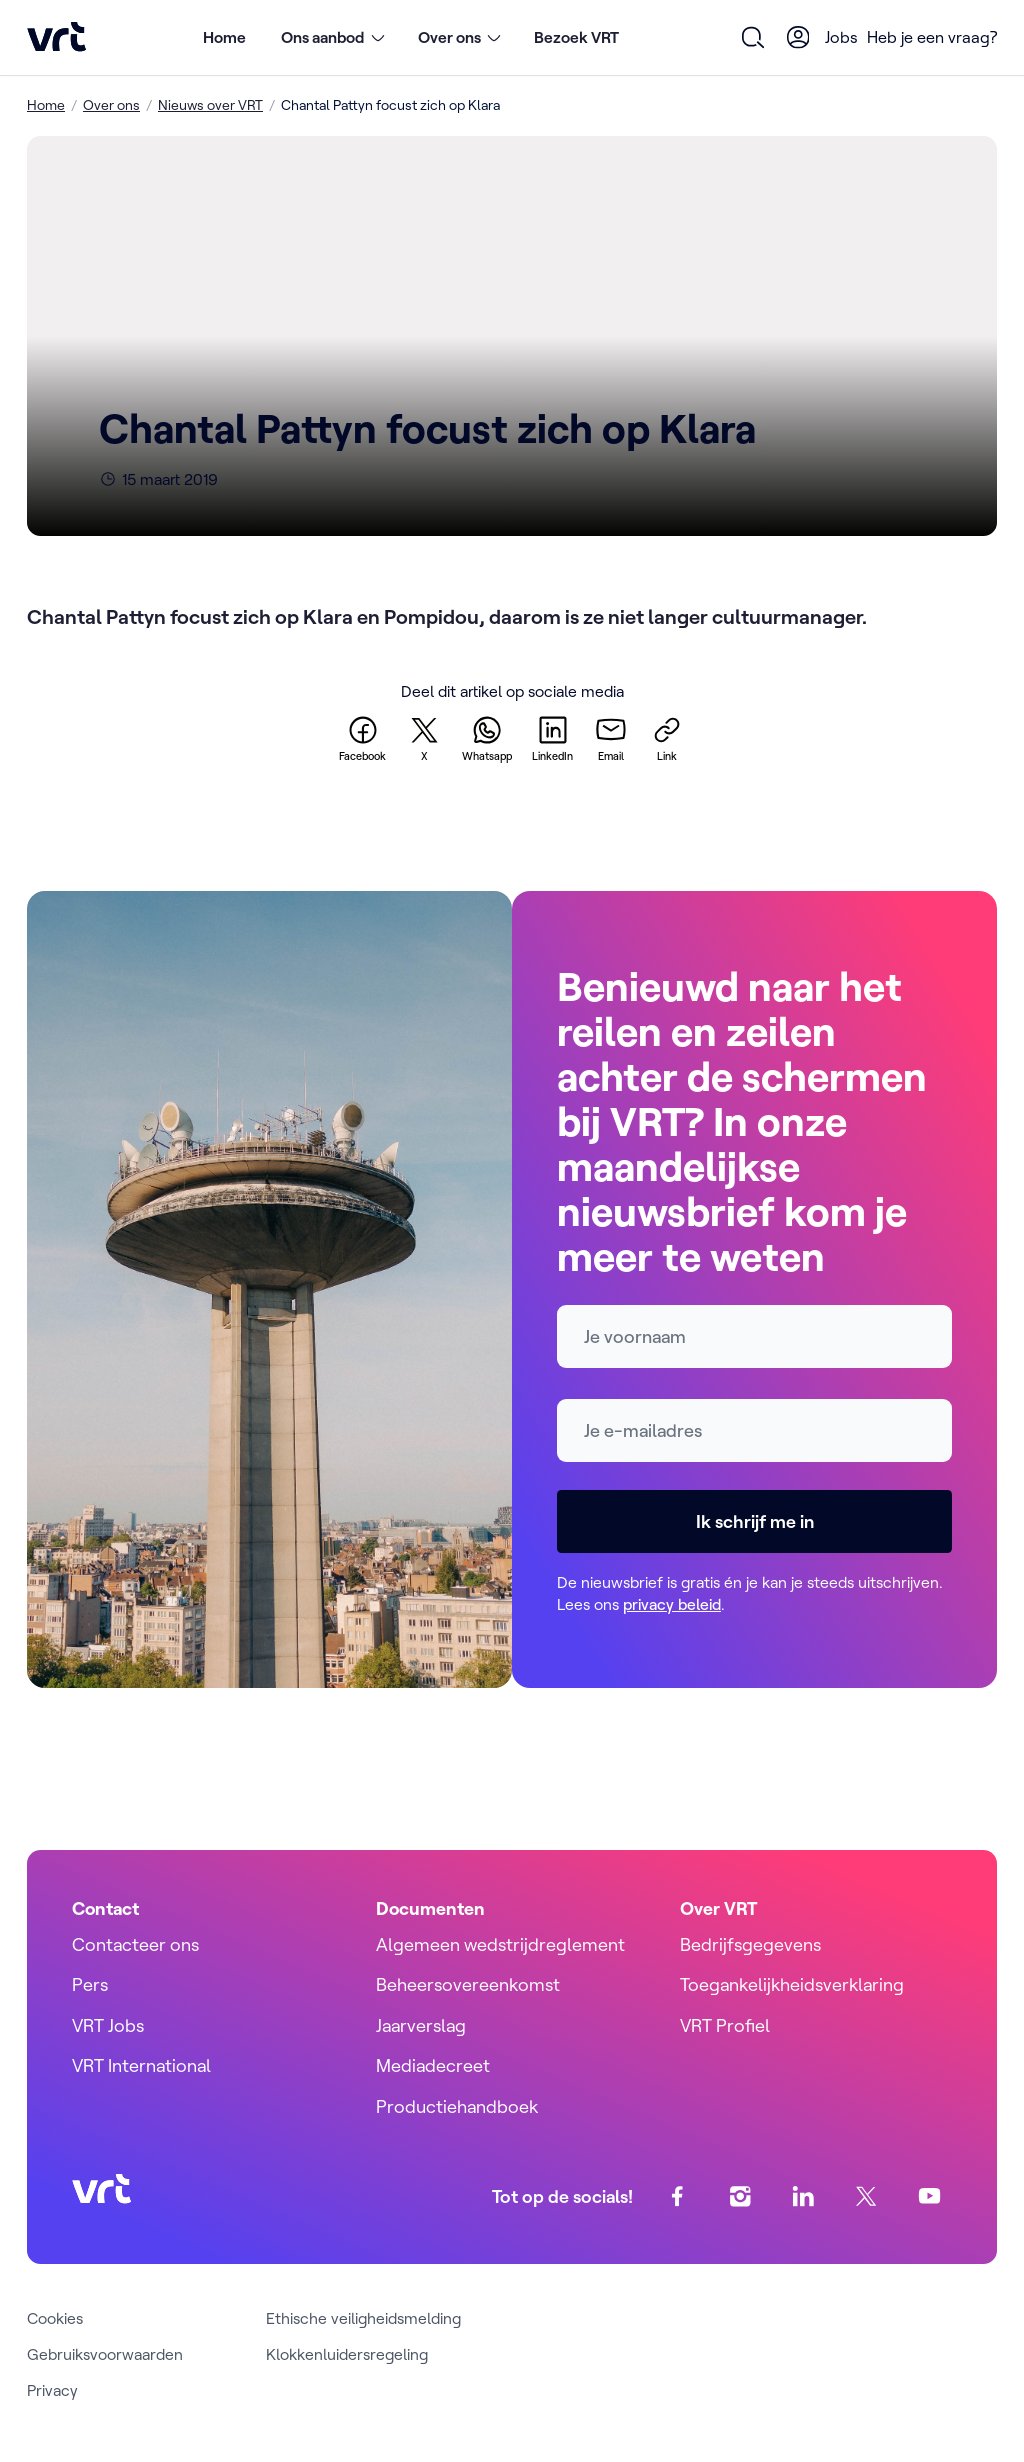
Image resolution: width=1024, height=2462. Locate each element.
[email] (611, 738)
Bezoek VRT (576, 37)
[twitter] (424, 738)
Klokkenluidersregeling (347, 2354)
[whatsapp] (487, 738)
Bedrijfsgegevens (750, 1944)
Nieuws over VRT (210, 105)
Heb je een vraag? (932, 37)
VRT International (141, 2065)
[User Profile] (798, 37)
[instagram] (740, 2196)
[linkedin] (552, 738)
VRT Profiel (725, 2025)
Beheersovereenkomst (468, 1984)
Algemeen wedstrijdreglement (500, 1944)
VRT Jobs (108, 2025)
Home (224, 37)
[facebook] (362, 738)
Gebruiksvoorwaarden (105, 2354)
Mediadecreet (433, 2065)
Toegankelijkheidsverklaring (792, 1984)
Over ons (111, 105)
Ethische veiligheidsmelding (363, 2318)
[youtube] (929, 2196)
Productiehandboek (457, 2106)
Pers (90, 1984)
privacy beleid (672, 1604)
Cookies (55, 2318)
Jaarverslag (421, 2025)
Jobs (841, 37)
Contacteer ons (135, 1944)
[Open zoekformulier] (753, 37)
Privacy (52, 2390)
